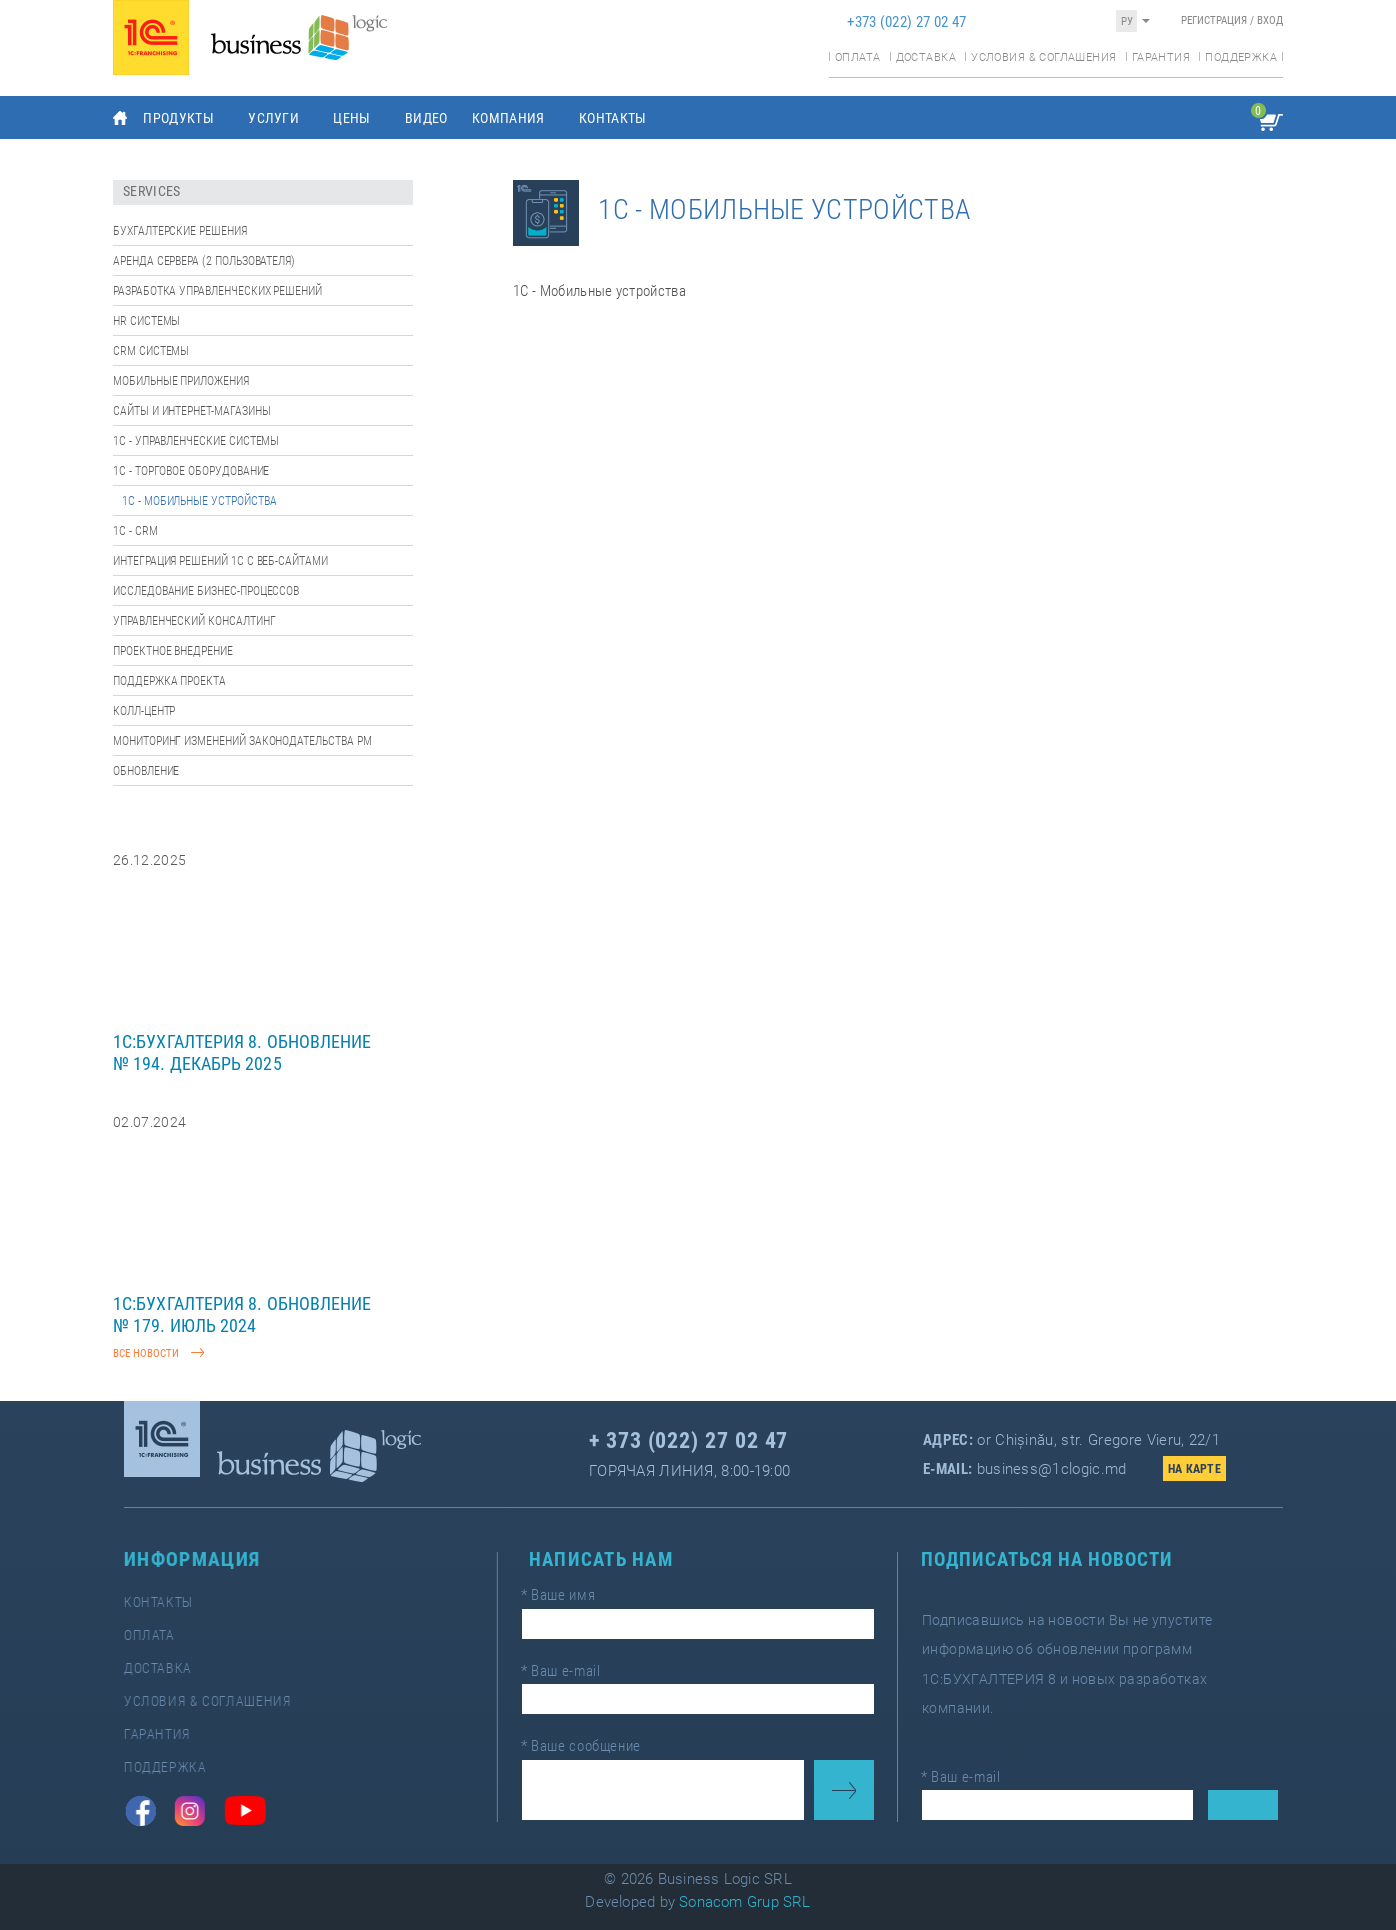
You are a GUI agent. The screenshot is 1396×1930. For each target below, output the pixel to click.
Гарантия (1161, 57)
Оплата (857, 57)
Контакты (613, 118)
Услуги (273, 118)
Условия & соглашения (1043, 57)
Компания (508, 118)
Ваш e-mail (570, 1670)
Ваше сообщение (589, 1740)
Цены (351, 118)
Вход (1270, 20)
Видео (426, 118)
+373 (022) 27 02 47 (906, 22)
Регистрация (1214, 20)
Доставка (926, 57)
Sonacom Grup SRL (745, 1902)
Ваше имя (567, 1599)
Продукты (178, 118)
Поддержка (1241, 57)
